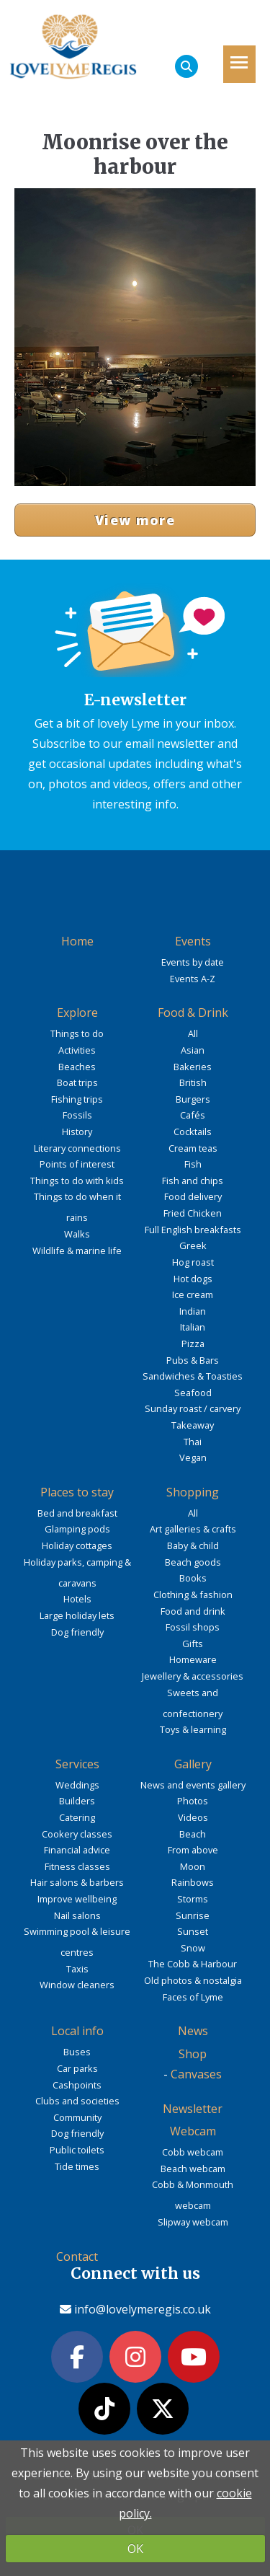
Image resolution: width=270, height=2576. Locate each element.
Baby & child (193, 1545)
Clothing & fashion (193, 1594)
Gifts (192, 1643)
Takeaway (192, 1425)
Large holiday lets (77, 1615)
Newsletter (192, 2109)
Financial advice (77, 1849)
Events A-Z (192, 978)
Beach (192, 1833)
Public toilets (77, 2149)
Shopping (192, 1492)
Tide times (77, 2166)
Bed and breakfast (77, 1513)
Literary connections (77, 1148)
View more (135, 520)
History (77, 1131)
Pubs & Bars (192, 1360)
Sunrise (193, 1915)
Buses (77, 2051)
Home (77, 941)
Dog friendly (77, 1632)
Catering (77, 1817)
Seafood (193, 1392)
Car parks (77, 2068)
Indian (192, 1311)
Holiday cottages (77, 1545)
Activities (77, 1050)
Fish (193, 1163)
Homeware (193, 1659)
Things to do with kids (77, 1180)
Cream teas (192, 1148)
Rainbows (192, 1882)
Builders (77, 1800)
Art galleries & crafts (193, 1528)
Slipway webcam (193, 2221)
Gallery (193, 1764)
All (193, 1033)
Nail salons (77, 1915)
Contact (77, 2256)
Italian (192, 1326)
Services (77, 1764)
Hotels (77, 1598)
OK (135, 2549)
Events (193, 941)
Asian (192, 1050)
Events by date (192, 962)
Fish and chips (192, 1180)
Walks (77, 1233)
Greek (193, 1245)
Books (193, 1577)
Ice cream (192, 1294)
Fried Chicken (192, 1213)
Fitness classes (77, 1866)
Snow (193, 1947)
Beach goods (193, 1562)
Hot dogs (193, 1278)
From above (193, 1849)
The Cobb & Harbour (192, 1963)
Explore (77, 1012)
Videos (193, 1817)
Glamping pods (77, 1528)
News (193, 2031)
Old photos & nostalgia (193, 1980)
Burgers (193, 1099)
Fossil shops (193, 1626)
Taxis (77, 1968)
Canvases (196, 2074)
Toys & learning (193, 1729)
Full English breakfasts (193, 1229)
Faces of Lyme (193, 1996)
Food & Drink (193, 1012)
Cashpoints (77, 2084)
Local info (77, 2031)
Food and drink (193, 1611)
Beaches (77, 1066)
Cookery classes (77, 1833)
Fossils (77, 1114)
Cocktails (193, 1131)
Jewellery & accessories (192, 1675)
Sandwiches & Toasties (193, 1375)
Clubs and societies (77, 2100)
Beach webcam (193, 2168)
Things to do (77, 1033)
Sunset (192, 1931)
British (193, 1082)
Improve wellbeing (77, 1898)
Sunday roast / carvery (192, 1408)
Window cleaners (77, 1984)
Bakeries (193, 1066)
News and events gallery (193, 1784)
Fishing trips (77, 1099)
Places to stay (77, 1492)
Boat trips (77, 1082)
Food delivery (193, 1196)
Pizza (192, 1343)
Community (77, 2117)
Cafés (192, 1114)
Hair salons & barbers (77, 1882)
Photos (192, 1800)
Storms (192, 1898)
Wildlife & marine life (77, 1250)
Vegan (193, 1457)
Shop (193, 2054)
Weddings (77, 1784)
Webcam (193, 2131)
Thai (193, 1441)
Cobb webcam (192, 2151)
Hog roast (193, 1262)
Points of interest (77, 1163)
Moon (192, 1866)
